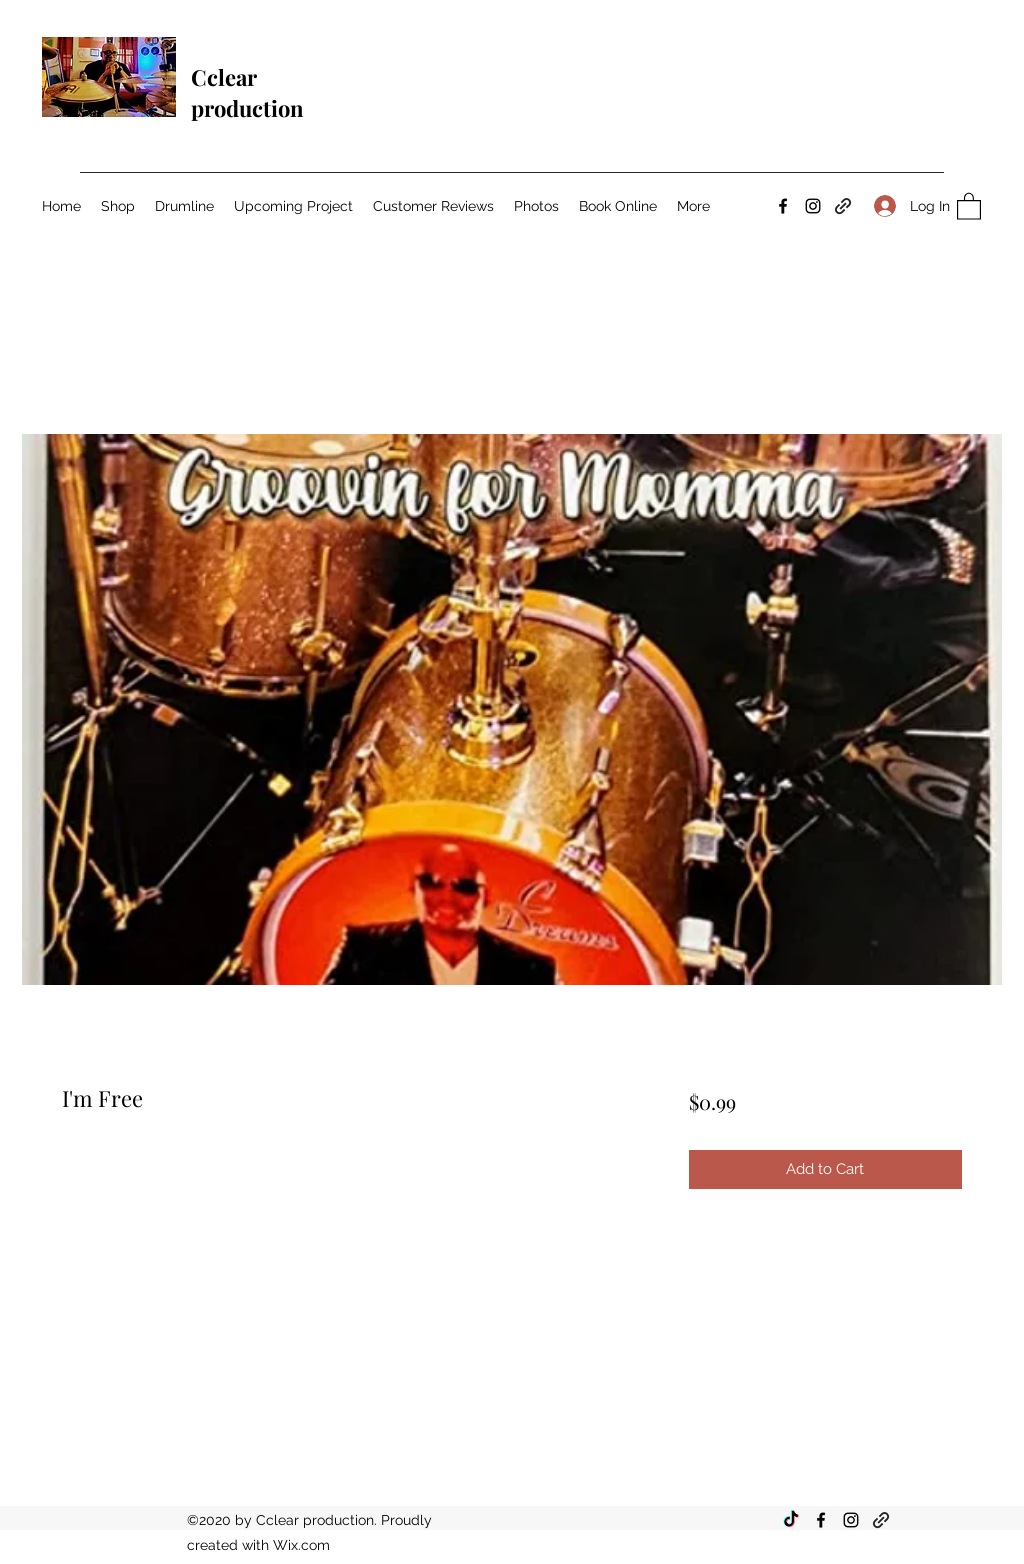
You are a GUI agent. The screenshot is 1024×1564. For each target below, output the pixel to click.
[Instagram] (813, 206)
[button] (969, 205)
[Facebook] (783, 206)
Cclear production (247, 92)
